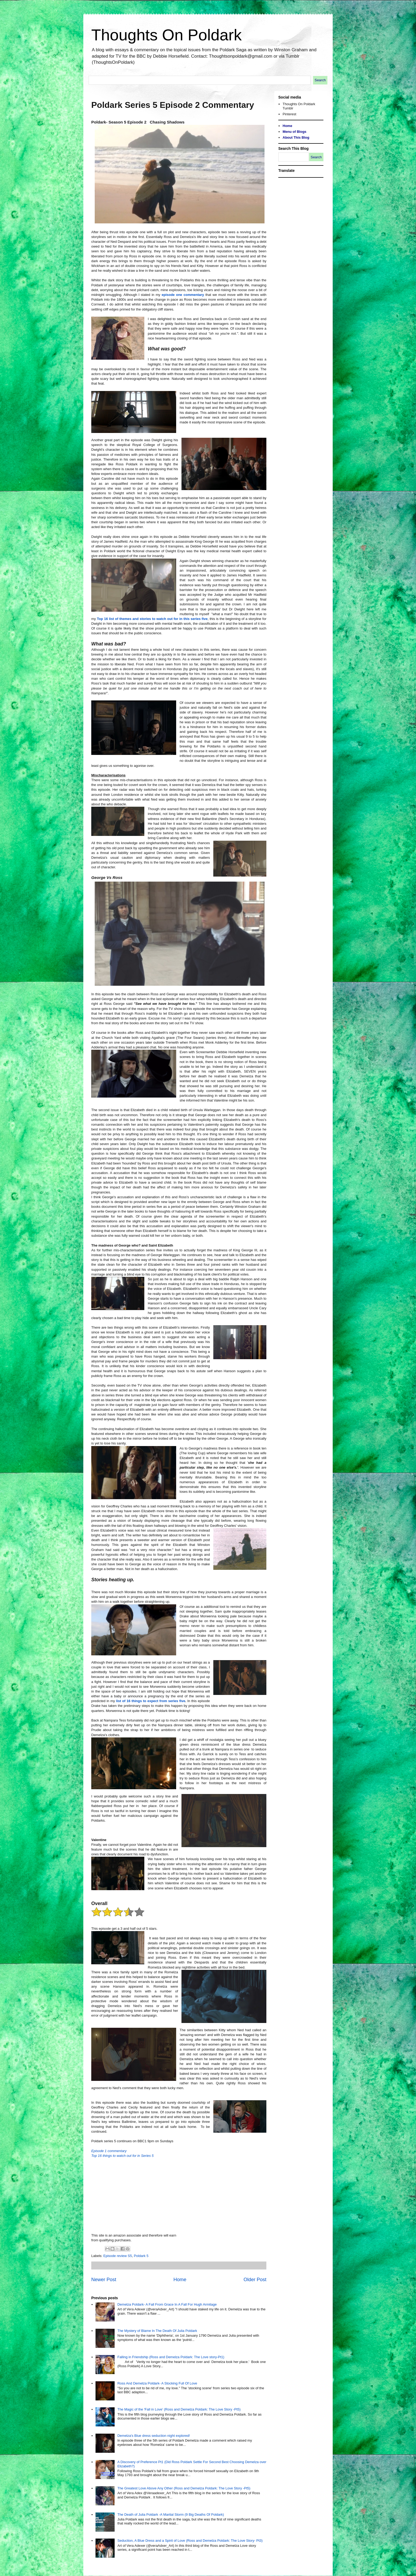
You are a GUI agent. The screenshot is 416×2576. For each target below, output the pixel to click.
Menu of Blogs (294, 132)
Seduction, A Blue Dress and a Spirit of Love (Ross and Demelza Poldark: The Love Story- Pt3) (190, 2541)
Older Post (255, 2279)
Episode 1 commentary (109, 2151)
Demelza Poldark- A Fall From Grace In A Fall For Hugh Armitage (166, 2304)
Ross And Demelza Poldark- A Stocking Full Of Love (157, 2383)
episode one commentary (182, 295)
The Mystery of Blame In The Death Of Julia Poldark (157, 2331)
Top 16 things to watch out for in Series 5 (122, 2156)
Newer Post (103, 2279)
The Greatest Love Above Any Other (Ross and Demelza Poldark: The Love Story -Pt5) (183, 2488)
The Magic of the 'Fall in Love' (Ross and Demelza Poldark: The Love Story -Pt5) (178, 2409)
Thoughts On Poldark (166, 35)
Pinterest (289, 114)
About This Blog (296, 137)
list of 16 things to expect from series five (150, 1701)
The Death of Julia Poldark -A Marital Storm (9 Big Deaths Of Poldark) (170, 2515)
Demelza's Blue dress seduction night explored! (153, 2436)
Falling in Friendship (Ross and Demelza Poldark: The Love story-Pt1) (170, 2357)
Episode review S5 (117, 2256)
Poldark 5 (141, 2256)
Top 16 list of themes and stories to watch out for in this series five (152, 619)
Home (180, 2279)
